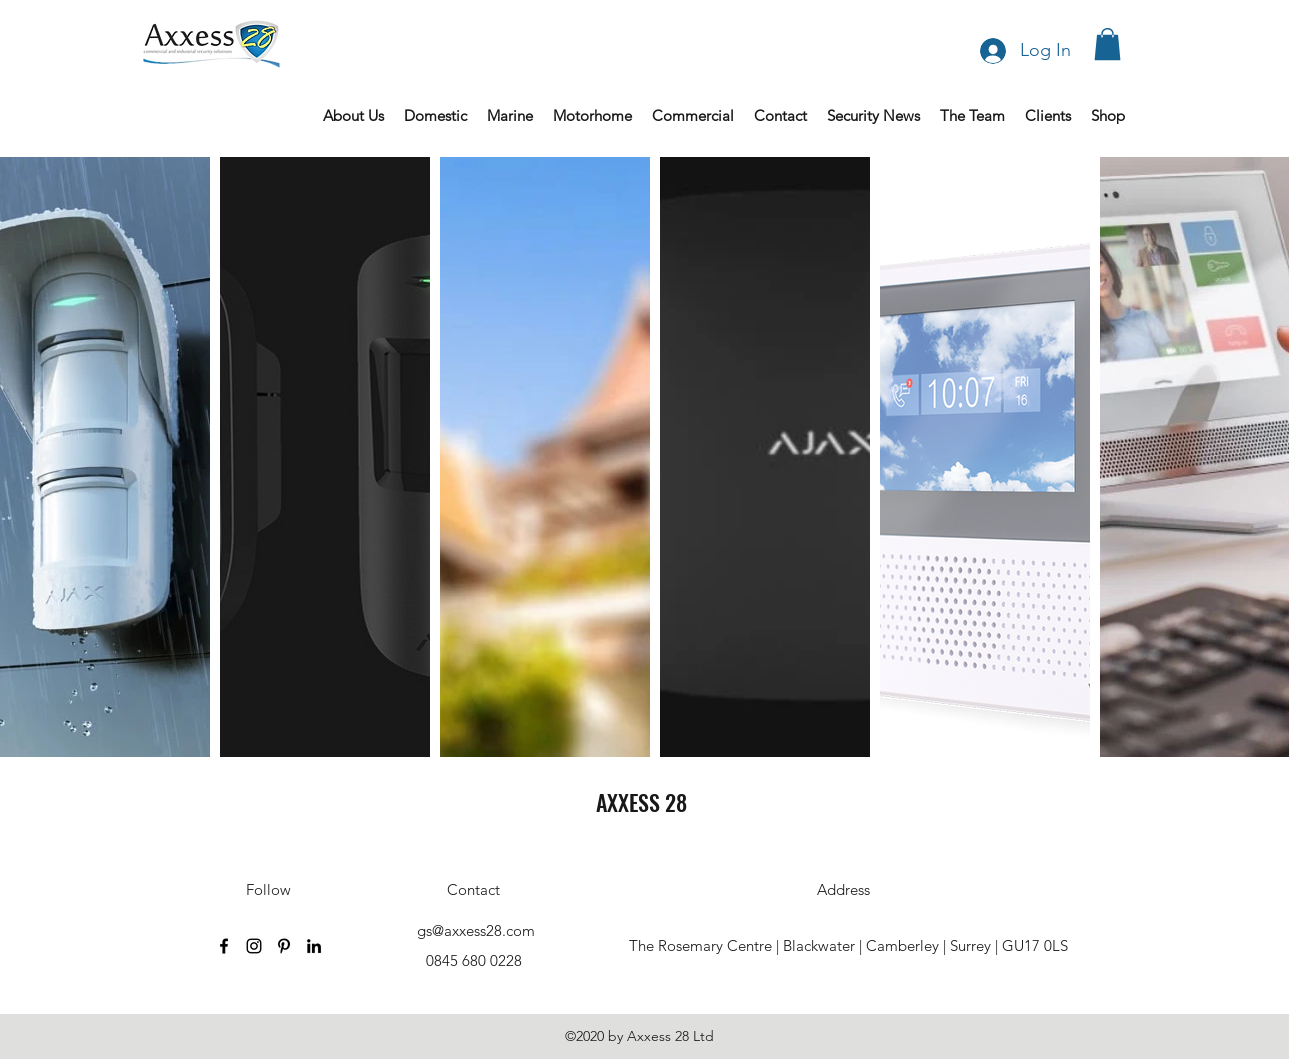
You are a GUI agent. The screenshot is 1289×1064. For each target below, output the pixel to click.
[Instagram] (254, 946)
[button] (1107, 44)
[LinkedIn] (314, 946)
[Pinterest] (284, 946)
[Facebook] (224, 946)
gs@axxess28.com (476, 930)
